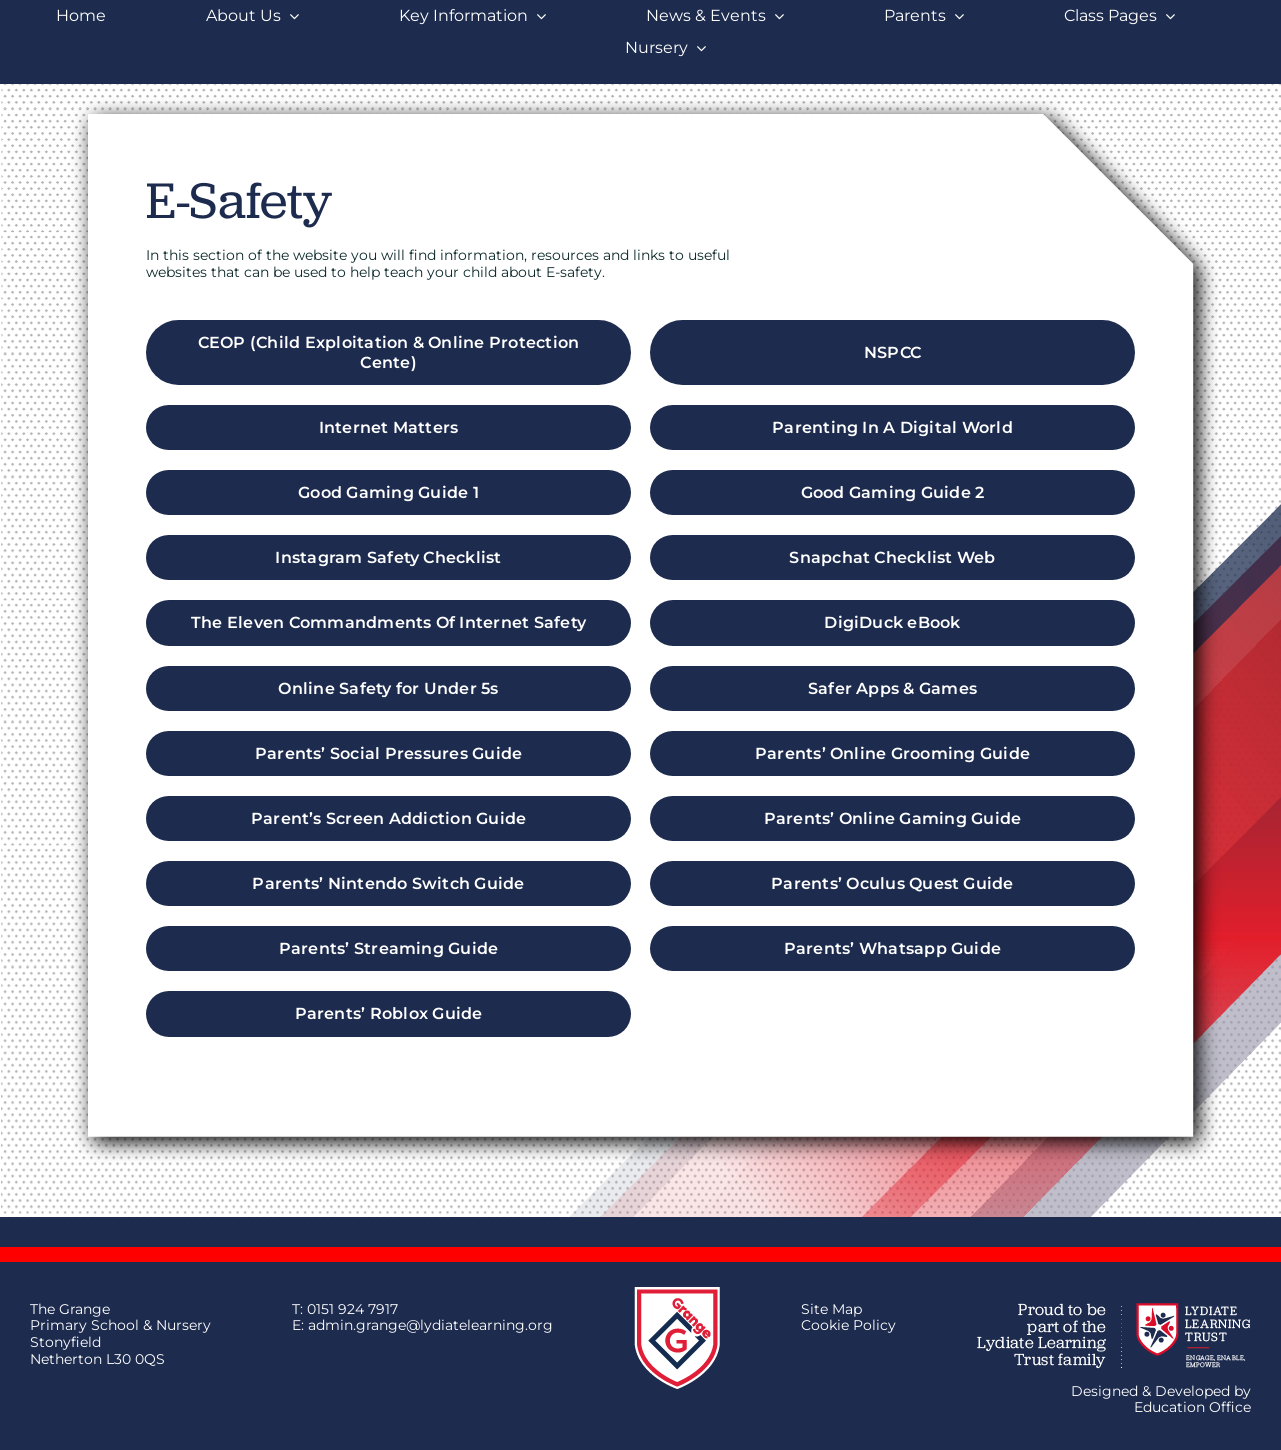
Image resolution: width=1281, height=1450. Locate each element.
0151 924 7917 (352, 1309)
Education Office (1192, 1407)
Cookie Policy (848, 1325)
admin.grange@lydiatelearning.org (430, 1325)
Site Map (831, 1309)
